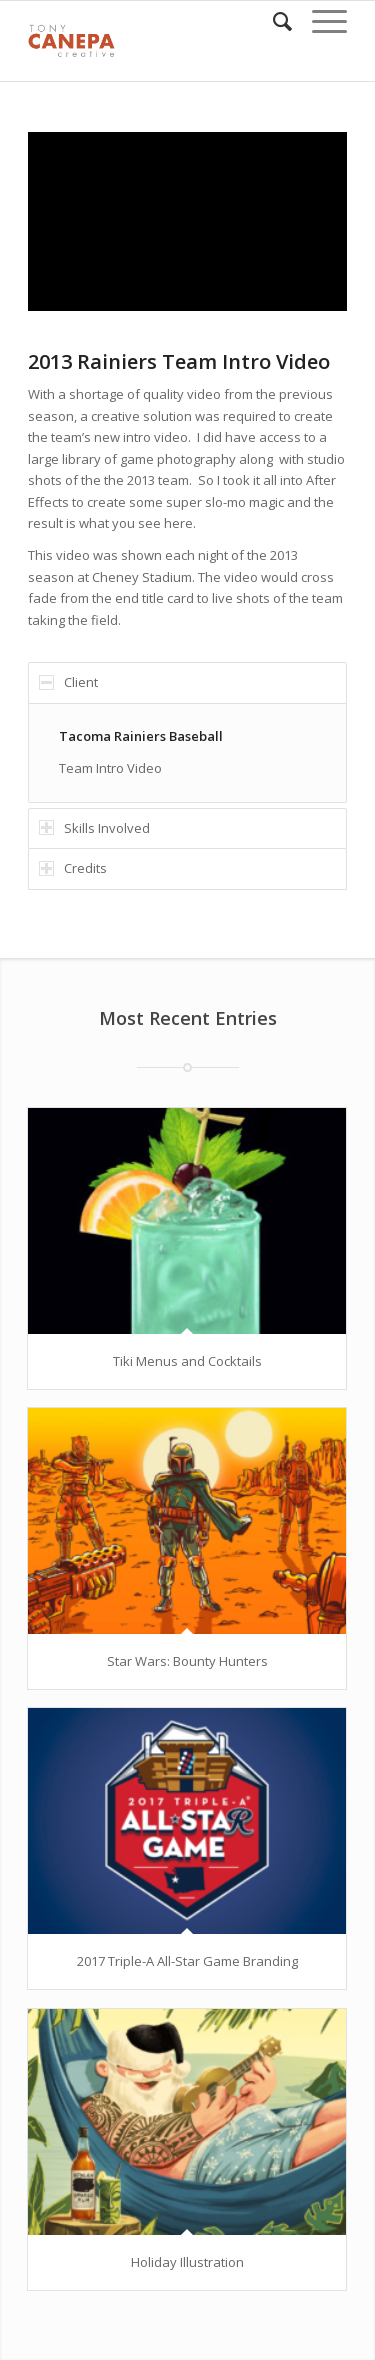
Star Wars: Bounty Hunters (187, 1661)
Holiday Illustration (187, 2262)
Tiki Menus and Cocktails (187, 1361)
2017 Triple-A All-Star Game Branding (187, 1961)
